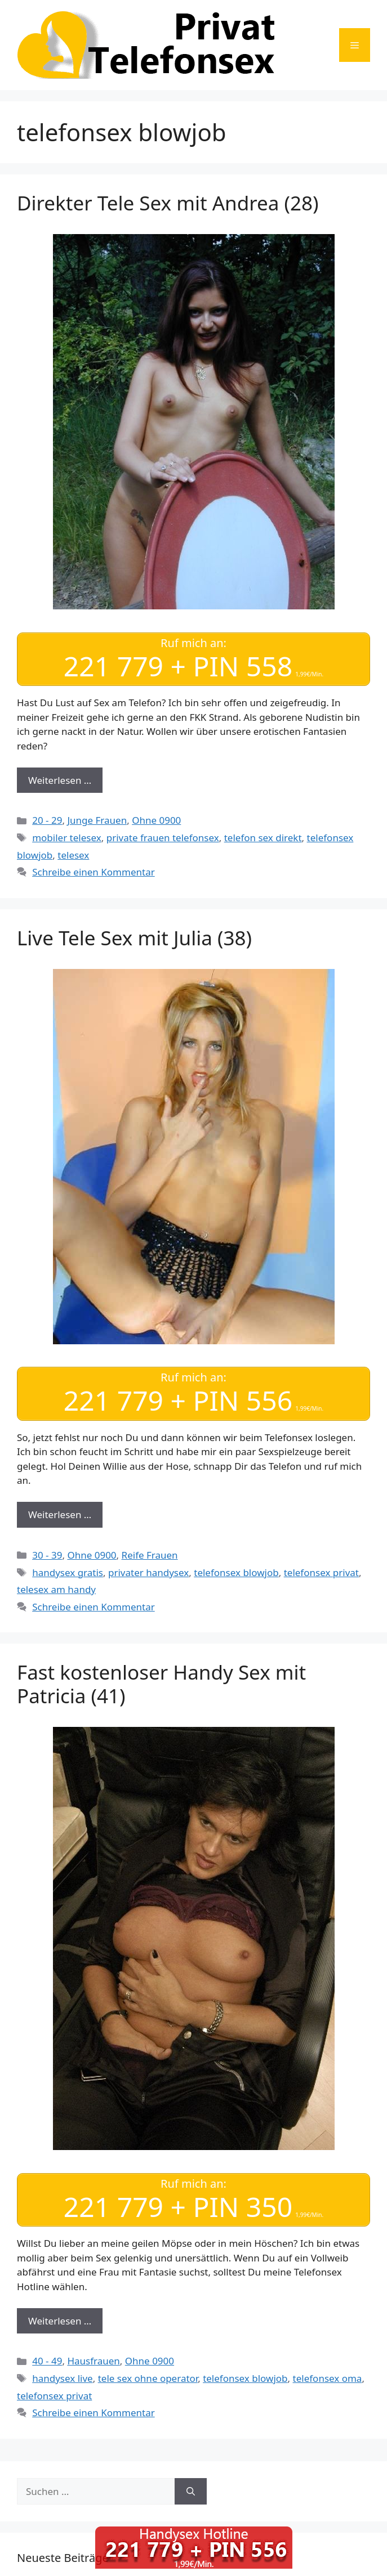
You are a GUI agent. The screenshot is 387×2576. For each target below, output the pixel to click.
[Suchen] (191, 2491)
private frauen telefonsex (162, 837)
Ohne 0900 (156, 820)
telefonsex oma (327, 2378)
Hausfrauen (93, 2360)
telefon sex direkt (263, 837)
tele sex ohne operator (148, 2378)
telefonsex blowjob (236, 1572)
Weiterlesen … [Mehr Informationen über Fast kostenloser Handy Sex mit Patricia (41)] (59, 2320)
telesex (73, 855)
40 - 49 (47, 2360)
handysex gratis (67, 1572)
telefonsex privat (321, 1572)
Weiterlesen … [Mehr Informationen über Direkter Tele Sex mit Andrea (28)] (59, 780)
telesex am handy (56, 1589)
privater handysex (148, 1572)
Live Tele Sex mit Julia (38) (134, 938)
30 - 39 (47, 1555)
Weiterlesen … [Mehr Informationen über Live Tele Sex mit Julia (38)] (59, 1514)
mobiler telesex (66, 837)
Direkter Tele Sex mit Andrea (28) (167, 203)
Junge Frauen (97, 820)
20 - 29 (47, 820)
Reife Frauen (150, 1555)
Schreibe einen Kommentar (93, 871)
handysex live (62, 2378)
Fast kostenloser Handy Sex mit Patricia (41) (161, 1684)
